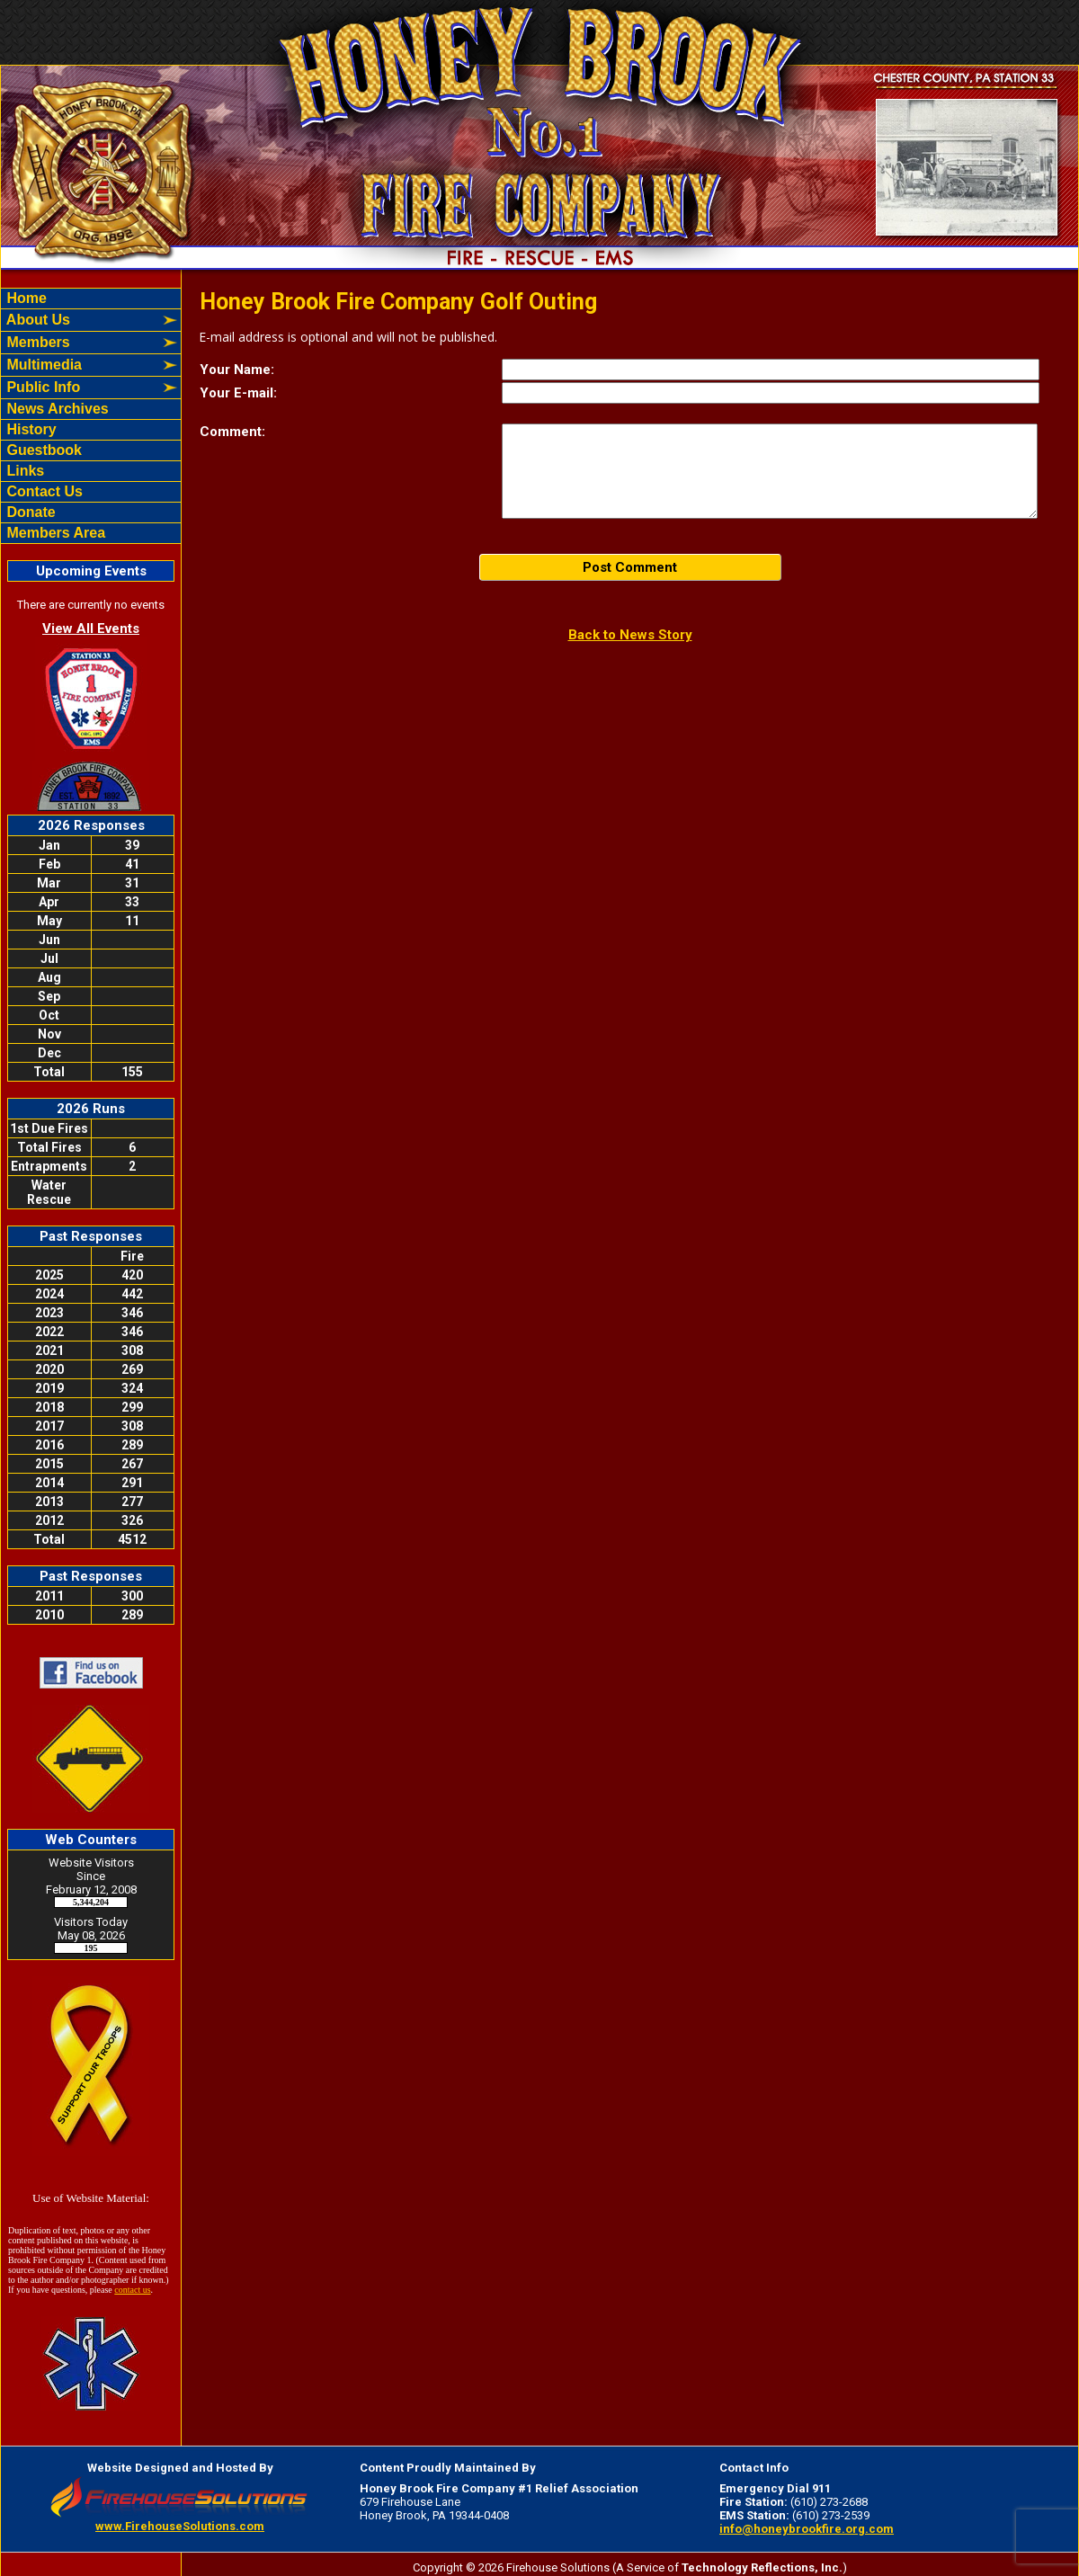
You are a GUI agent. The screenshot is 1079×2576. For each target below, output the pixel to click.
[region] (91, 416)
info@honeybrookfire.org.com (806, 2529)
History (30, 429)
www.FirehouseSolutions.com (179, 2526)
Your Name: (237, 369)
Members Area (54, 532)
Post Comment (630, 567)
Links (23, 470)
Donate (29, 512)
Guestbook (42, 450)
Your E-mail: (238, 393)
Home (25, 298)
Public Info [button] (41, 387)
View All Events (90, 628)
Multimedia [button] (42, 364)
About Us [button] (36, 319)
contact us (132, 2290)
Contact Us (43, 491)
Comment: (232, 431)
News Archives (56, 408)
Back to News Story (630, 635)
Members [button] (36, 342)
